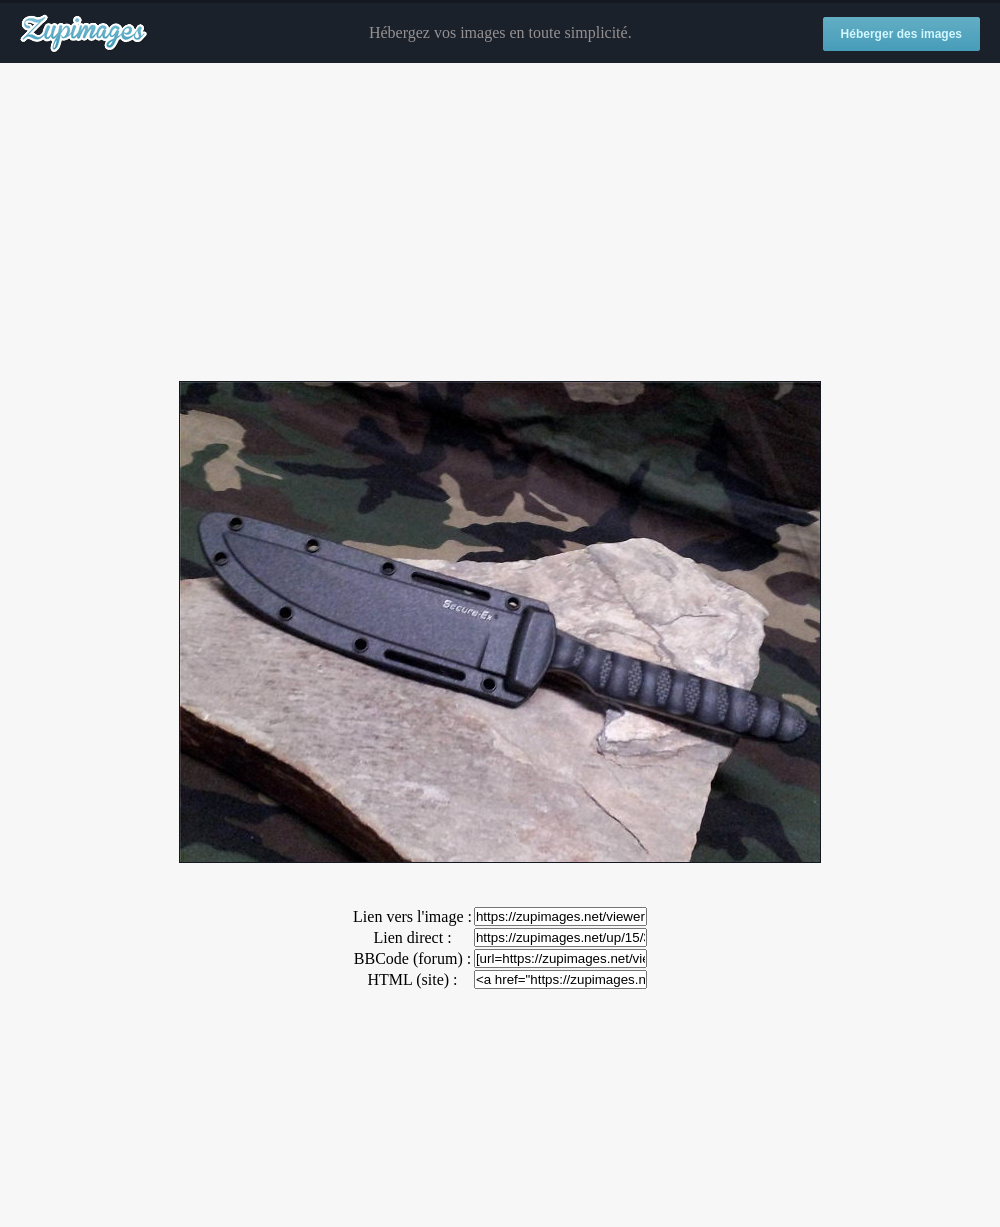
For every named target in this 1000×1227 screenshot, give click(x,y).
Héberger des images (901, 34)
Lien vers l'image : (412, 916)
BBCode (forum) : (412, 958)
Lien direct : (412, 937)
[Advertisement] (500, 223)
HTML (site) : (412, 979)
